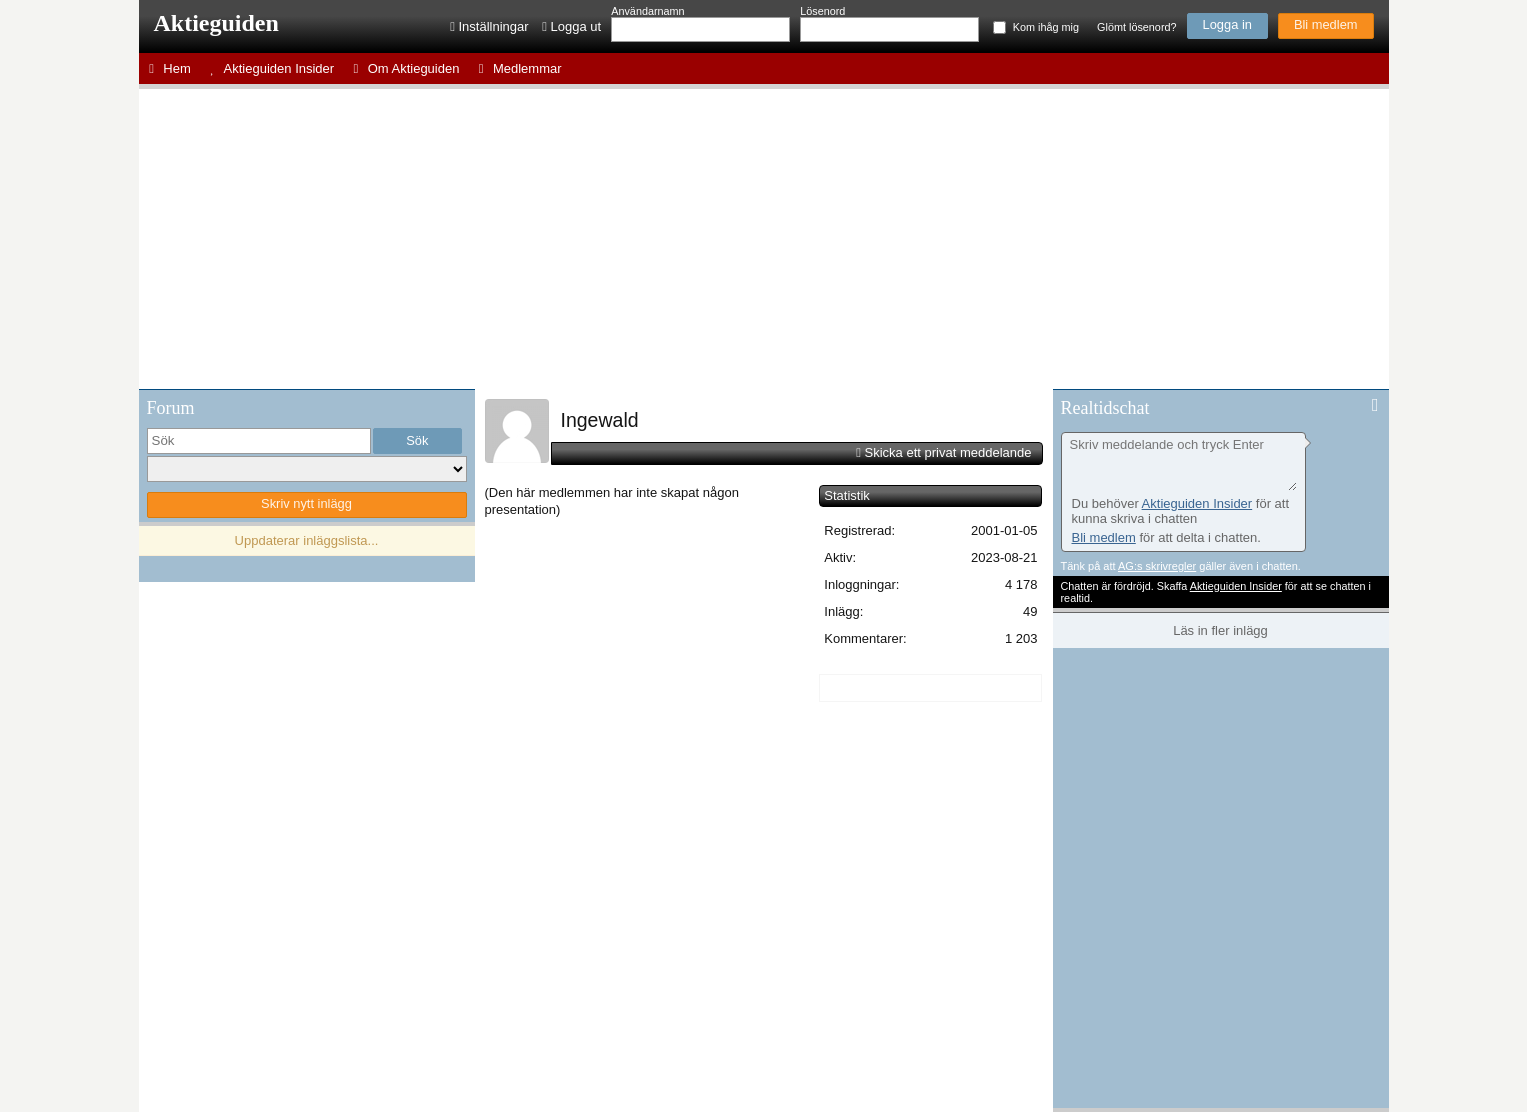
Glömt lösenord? (1136, 27)
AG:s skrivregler (1157, 566)
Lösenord (822, 11)
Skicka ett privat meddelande (948, 452)
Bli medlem (1326, 24)
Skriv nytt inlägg (306, 503)
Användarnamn (647, 11)
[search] (259, 441)
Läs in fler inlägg (1220, 630)
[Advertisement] (764, 239)
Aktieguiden (216, 23)
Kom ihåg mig (1046, 27)
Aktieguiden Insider (1197, 503)
